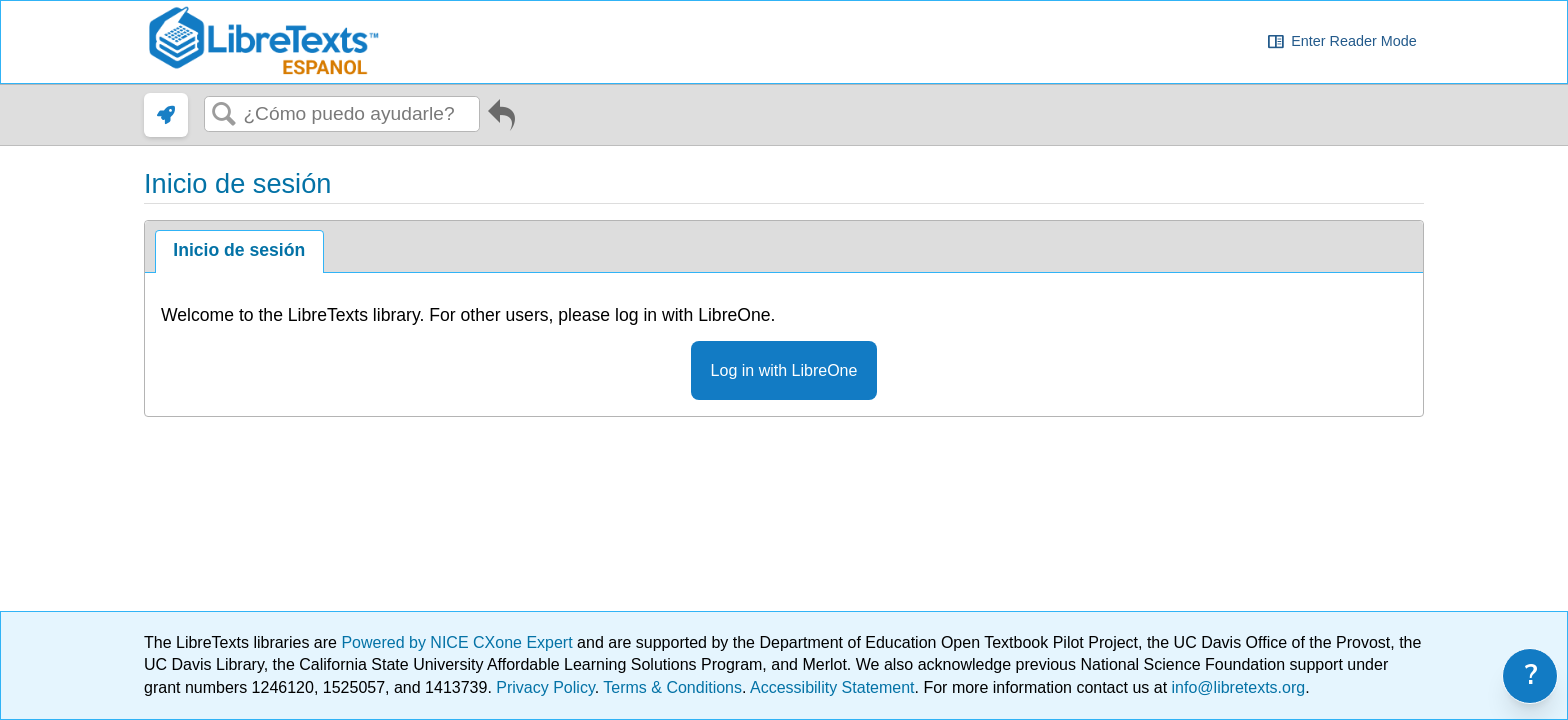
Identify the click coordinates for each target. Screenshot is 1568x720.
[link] (166, 115)
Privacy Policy (545, 687)
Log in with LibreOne (784, 370)
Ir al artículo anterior (501, 119)
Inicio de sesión (239, 250)
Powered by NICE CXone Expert (459, 642)
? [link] (1531, 675)
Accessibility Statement (832, 687)
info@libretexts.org (1236, 687)
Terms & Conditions (672, 687)
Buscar (224, 115)
